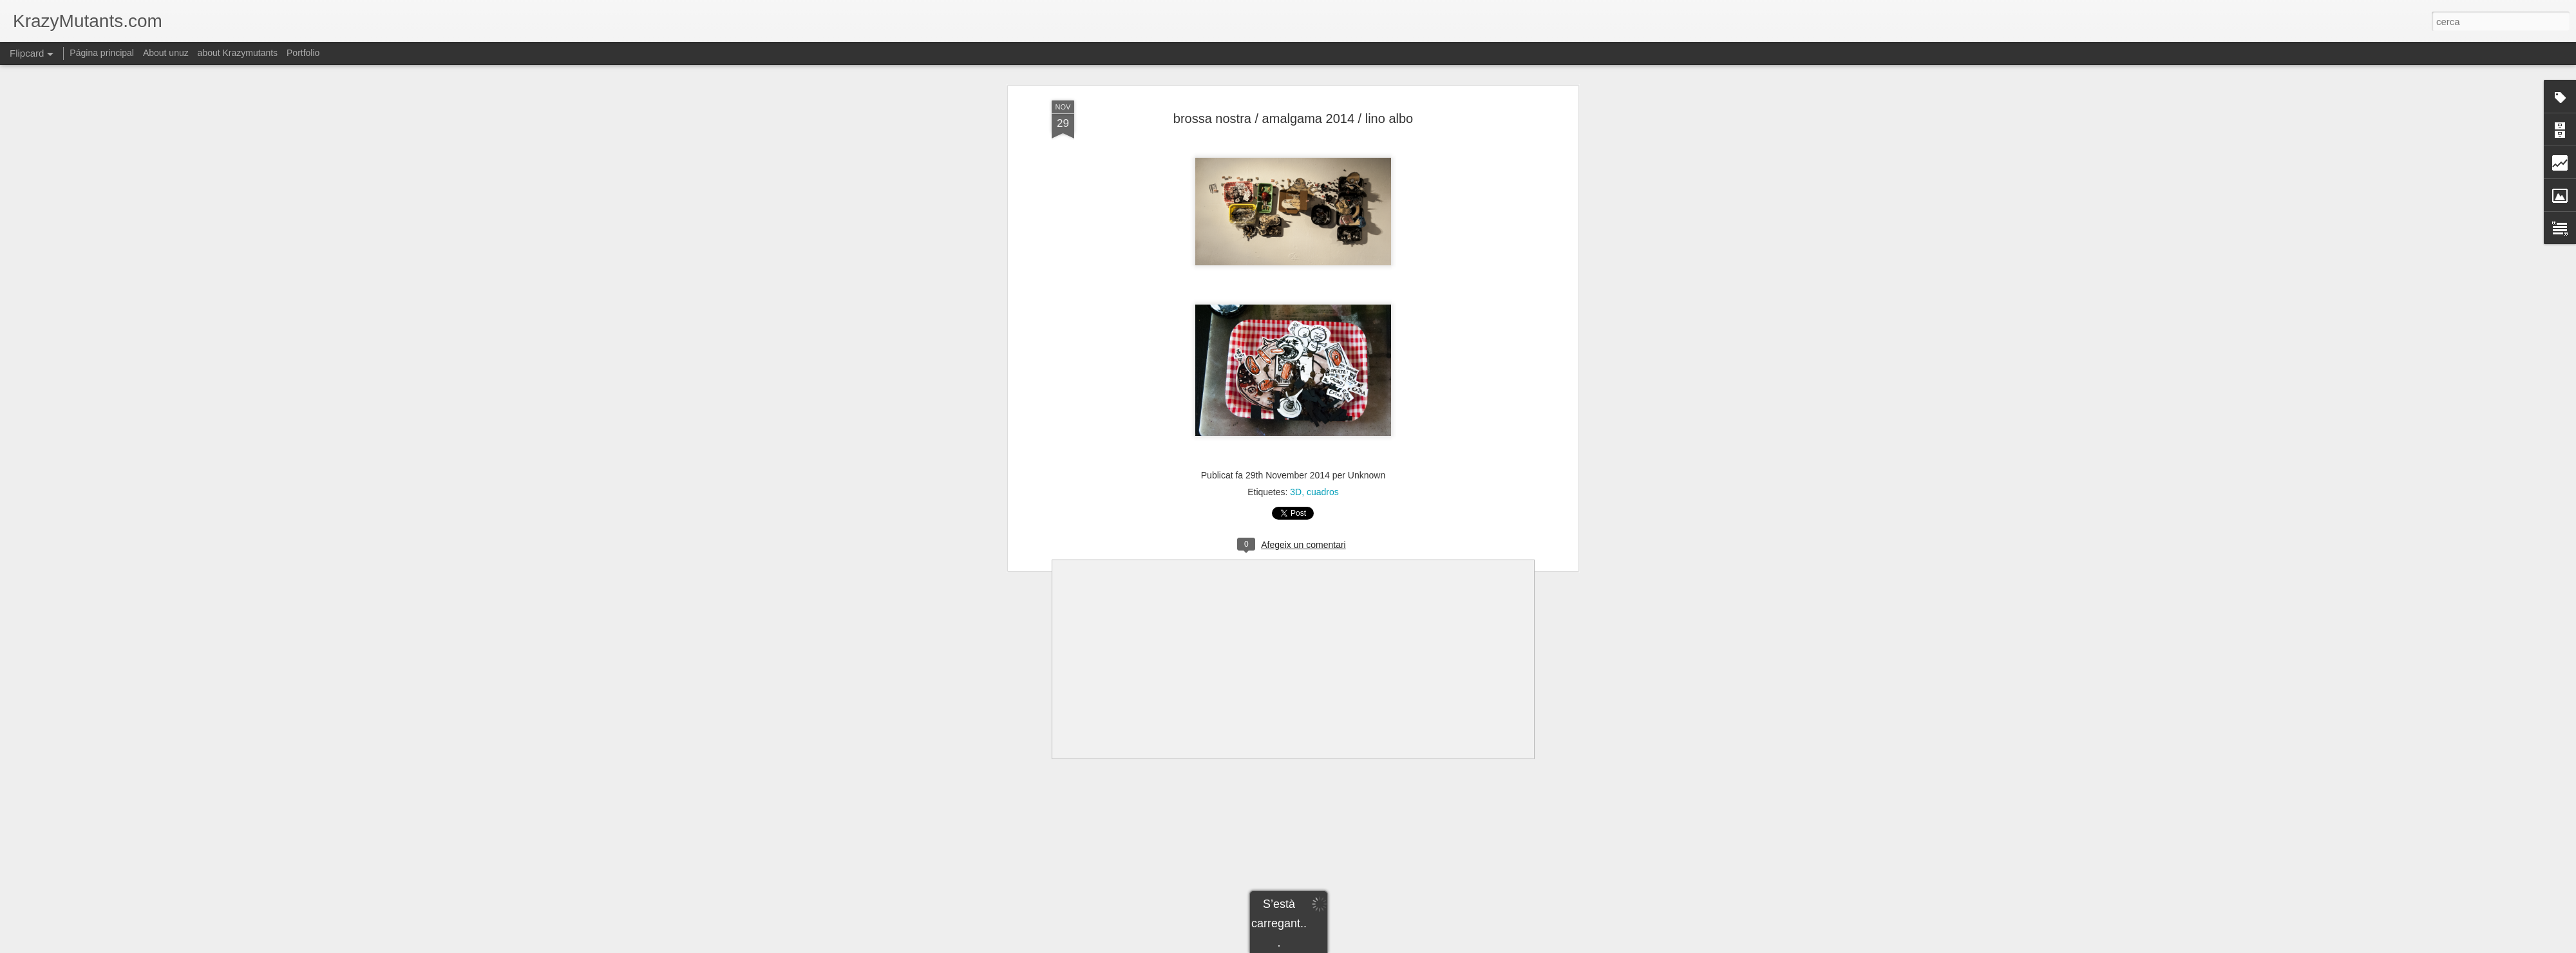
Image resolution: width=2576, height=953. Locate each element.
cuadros (1323, 492)
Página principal (102, 53)
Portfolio (303, 53)
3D (1296, 492)
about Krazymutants (238, 53)
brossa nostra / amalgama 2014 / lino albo (1293, 118)
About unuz (166, 53)
